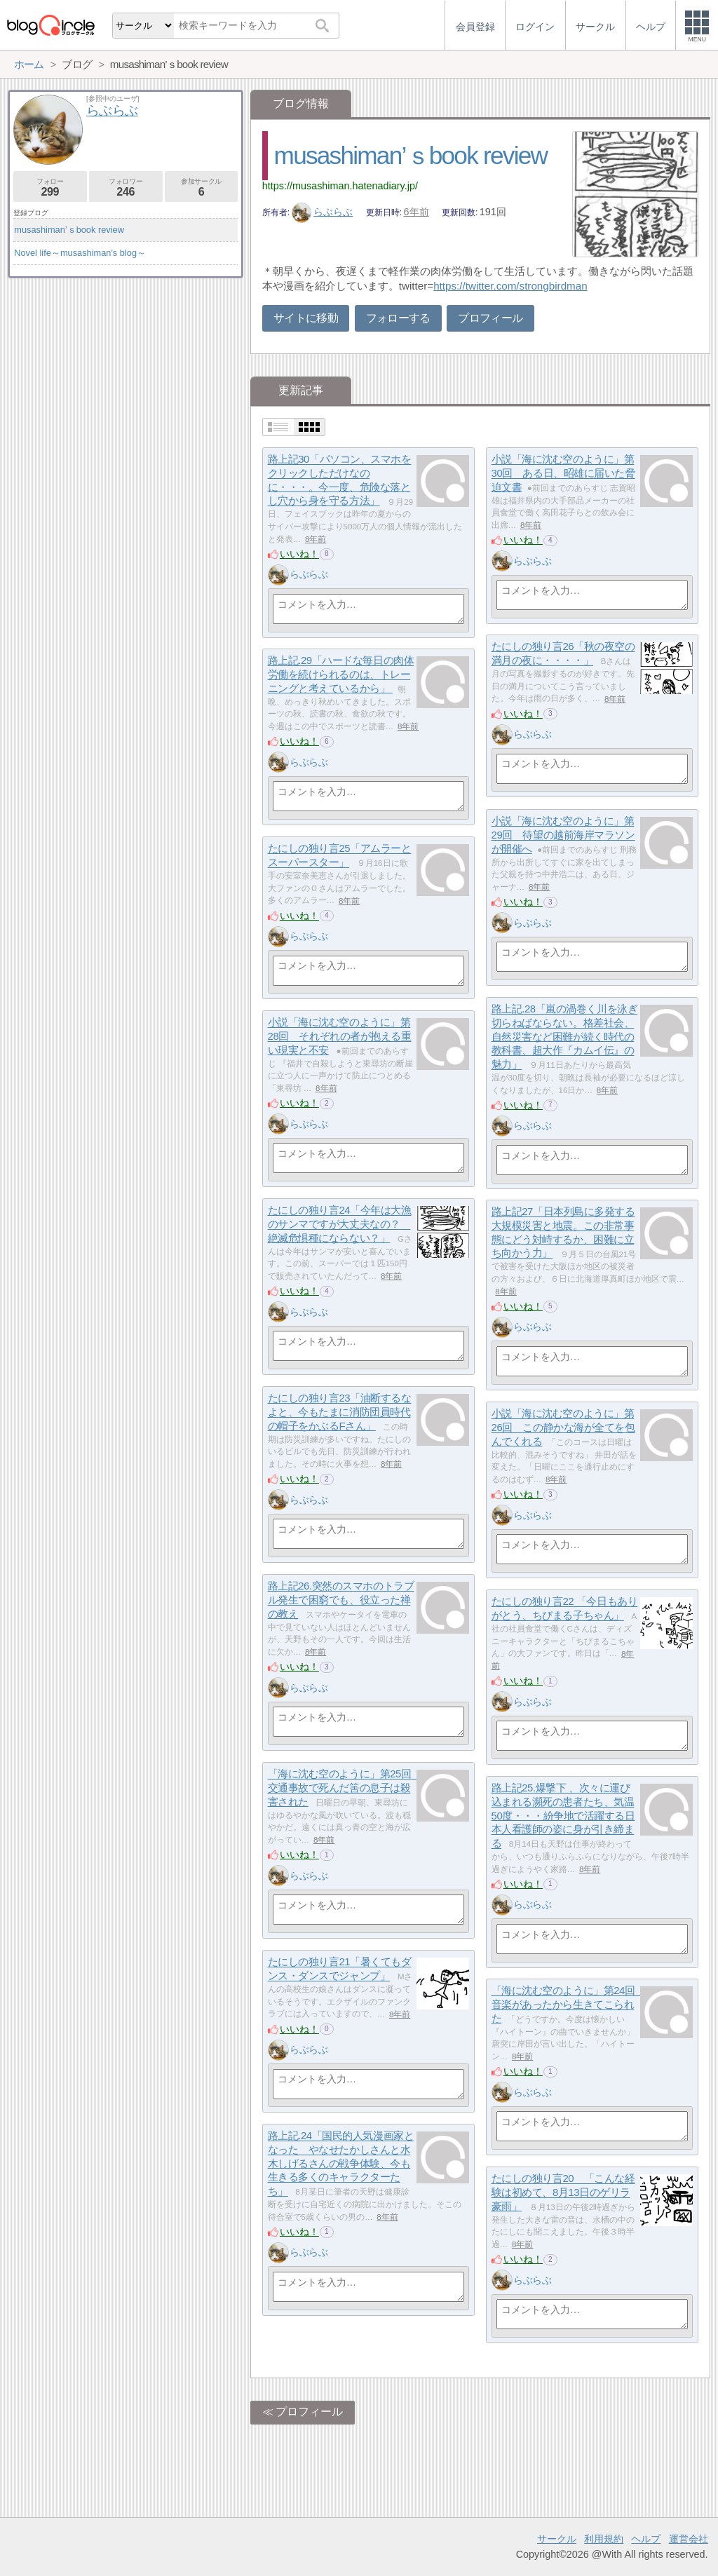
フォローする (398, 318)
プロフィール (490, 318)
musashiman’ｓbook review (411, 155)
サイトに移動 (305, 318)
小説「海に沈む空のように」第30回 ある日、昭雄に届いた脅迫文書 (563, 473)
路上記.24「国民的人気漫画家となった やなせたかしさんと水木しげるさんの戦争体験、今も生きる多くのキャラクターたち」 (341, 2163)
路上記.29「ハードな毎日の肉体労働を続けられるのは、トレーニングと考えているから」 (341, 674)
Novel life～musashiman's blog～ (80, 253)
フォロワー (126, 187)
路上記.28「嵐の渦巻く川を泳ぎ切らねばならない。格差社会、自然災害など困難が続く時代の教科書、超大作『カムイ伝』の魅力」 (565, 1037)
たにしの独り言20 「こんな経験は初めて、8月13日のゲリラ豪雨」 (563, 2192)
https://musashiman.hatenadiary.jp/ (340, 185)
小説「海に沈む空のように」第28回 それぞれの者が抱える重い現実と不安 (340, 1036)
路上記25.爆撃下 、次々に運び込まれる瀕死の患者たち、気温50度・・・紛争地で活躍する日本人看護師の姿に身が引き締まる (563, 1816)
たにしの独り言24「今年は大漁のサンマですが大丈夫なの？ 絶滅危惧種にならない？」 (340, 1224)
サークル (556, 2538)
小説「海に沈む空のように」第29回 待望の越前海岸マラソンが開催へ (563, 835)
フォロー (50, 187)
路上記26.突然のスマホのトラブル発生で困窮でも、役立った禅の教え (341, 1600)
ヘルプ (646, 2538)
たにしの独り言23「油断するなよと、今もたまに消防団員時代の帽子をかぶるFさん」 (340, 1412)
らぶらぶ (322, 211)
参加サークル (201, 187)
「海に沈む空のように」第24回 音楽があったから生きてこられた (568, 2004)
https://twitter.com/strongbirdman (510, 286)
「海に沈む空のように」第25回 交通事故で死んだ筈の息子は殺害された (344, 1788)
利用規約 (603, 2538)
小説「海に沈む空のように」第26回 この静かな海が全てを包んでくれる (563, 1427)
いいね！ (299, 554)
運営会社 (688, 2538)
